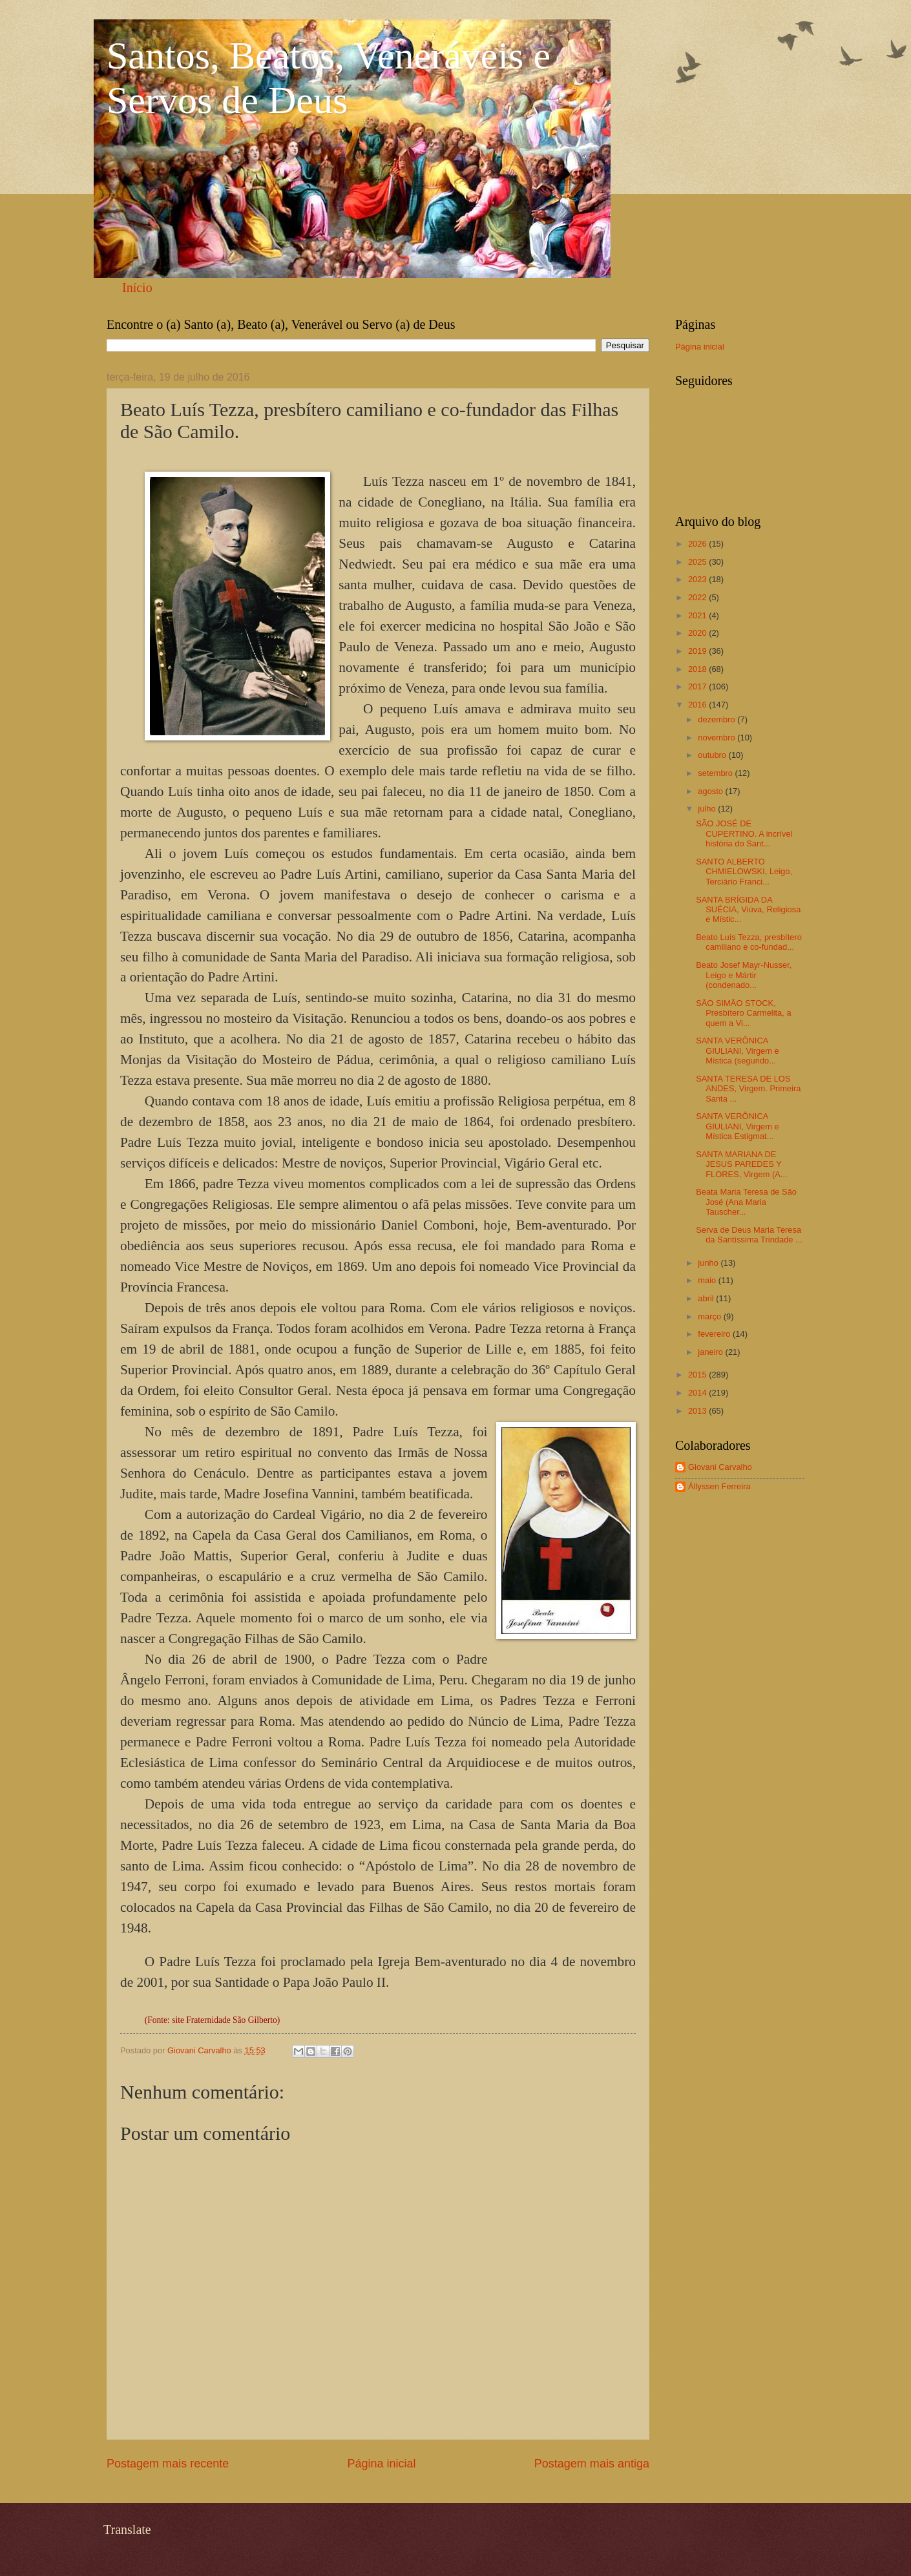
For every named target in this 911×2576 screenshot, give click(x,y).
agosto (711, 791)
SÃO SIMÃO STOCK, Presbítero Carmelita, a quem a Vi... (743, 1013)
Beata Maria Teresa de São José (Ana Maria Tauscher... (746, 1202)
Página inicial (381, 2463)
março (710, 1316)
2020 (698, 633)
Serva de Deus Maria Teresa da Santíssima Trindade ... (749, 1234)
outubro (713, 755)
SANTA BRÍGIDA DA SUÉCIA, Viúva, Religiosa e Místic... (748, 910)
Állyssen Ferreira (719, 1486)
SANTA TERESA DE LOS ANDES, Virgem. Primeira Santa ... (748, 1089)
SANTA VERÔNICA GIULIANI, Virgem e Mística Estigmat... (737, 1126)
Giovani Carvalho (720, 1467)
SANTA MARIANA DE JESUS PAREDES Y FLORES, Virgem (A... (741, 1164)
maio (708, 1280)
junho (709, 1263)
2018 (698, 669)
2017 (698, 686)
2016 (698, 704)
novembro (717, 737)
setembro (716, 773)
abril (707, 1298)
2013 (698, 1411)
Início (137, 287)
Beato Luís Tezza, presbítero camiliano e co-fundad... (749, 942)
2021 (698, 615)
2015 (698, 1374)
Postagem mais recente (168, 2463)
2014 (698, 1393)
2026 (698, 544)
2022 (698, 597)
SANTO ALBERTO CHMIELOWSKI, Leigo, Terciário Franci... (744, 871)
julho (708, 808)
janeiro (711, 1352)
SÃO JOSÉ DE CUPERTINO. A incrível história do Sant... (744, 833)
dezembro (717, 719)
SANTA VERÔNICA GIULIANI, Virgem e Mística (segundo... (737, 1050)
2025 (698, 562)
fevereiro (715, 1334)
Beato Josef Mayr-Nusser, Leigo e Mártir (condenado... (743, 975)
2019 (698, 651)
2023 (698, 579)
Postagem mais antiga (591, 2463)
